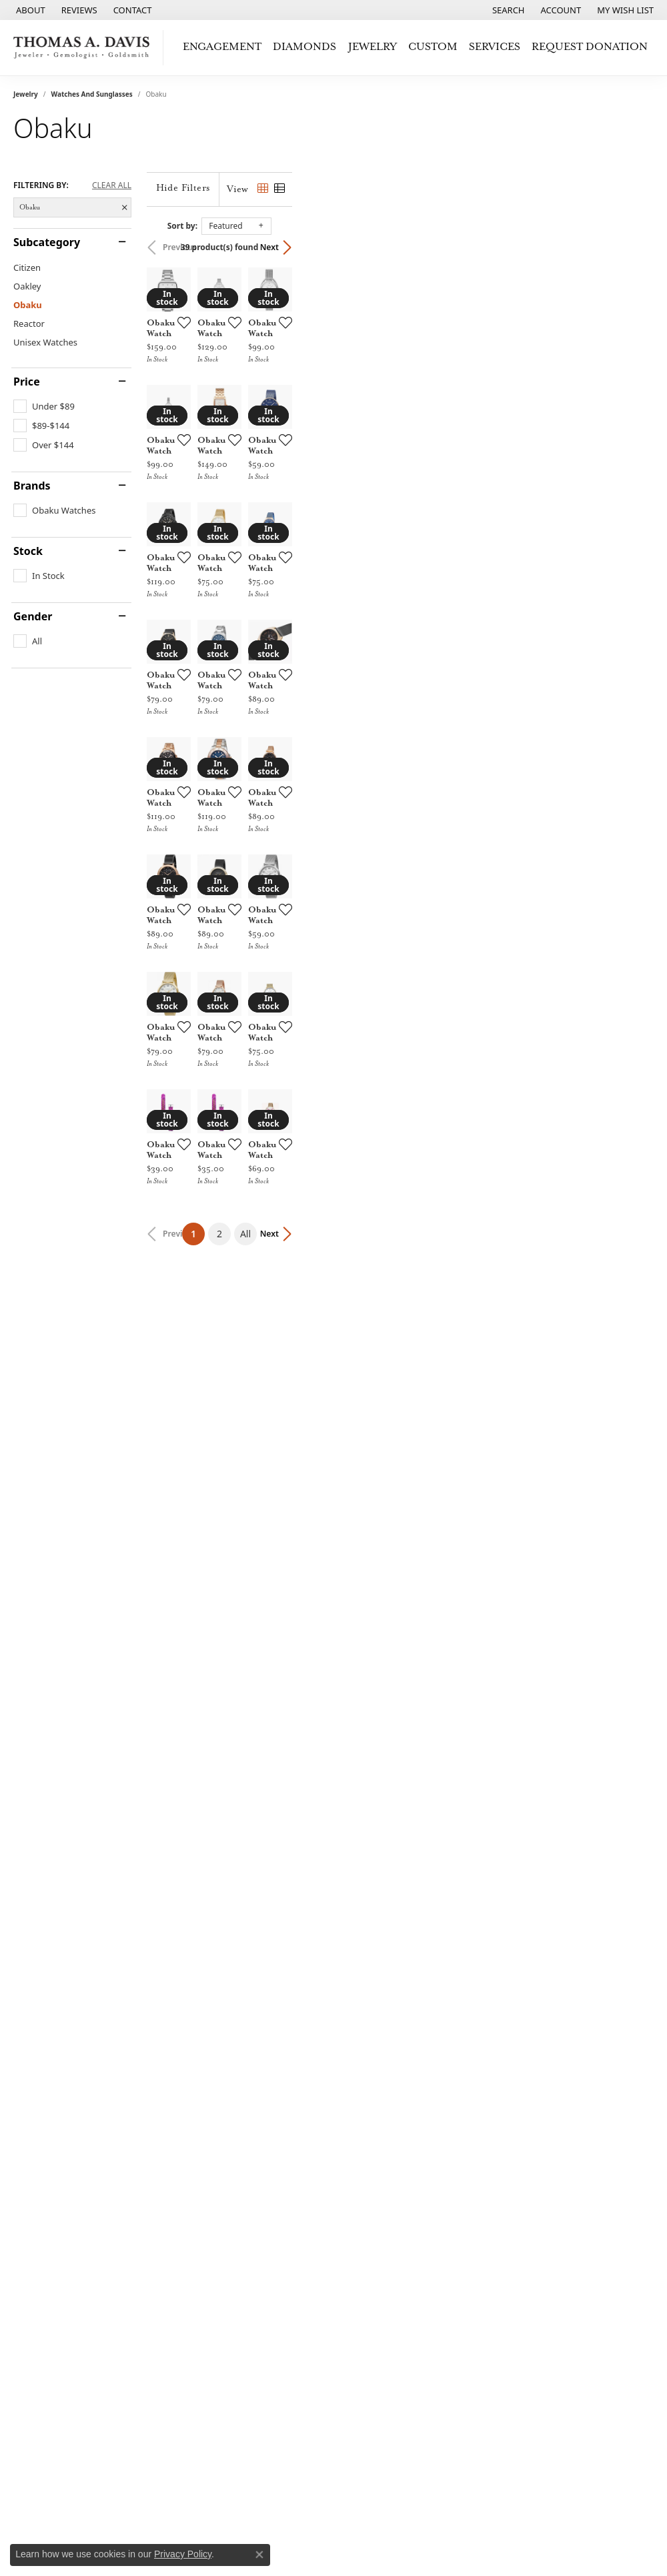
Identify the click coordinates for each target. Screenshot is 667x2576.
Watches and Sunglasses (92, 94)
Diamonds (304, 47)
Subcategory (46, 242)
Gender (32, 616)
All (426, 2112)
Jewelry (25, 94)
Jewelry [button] (372, 47)
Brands (32, 485)
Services (494, 47)
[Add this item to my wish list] (300, 442)
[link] (29, 10)
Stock (28, 551)
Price (26, 381)
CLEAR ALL (111, 185)
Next (631, 247)
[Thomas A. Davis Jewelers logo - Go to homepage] (85, 47)
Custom (433, 47)
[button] (507, 10)
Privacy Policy (182, 2554)
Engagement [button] (222, 47)
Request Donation (590, 47)
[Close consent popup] (259, 2555)
